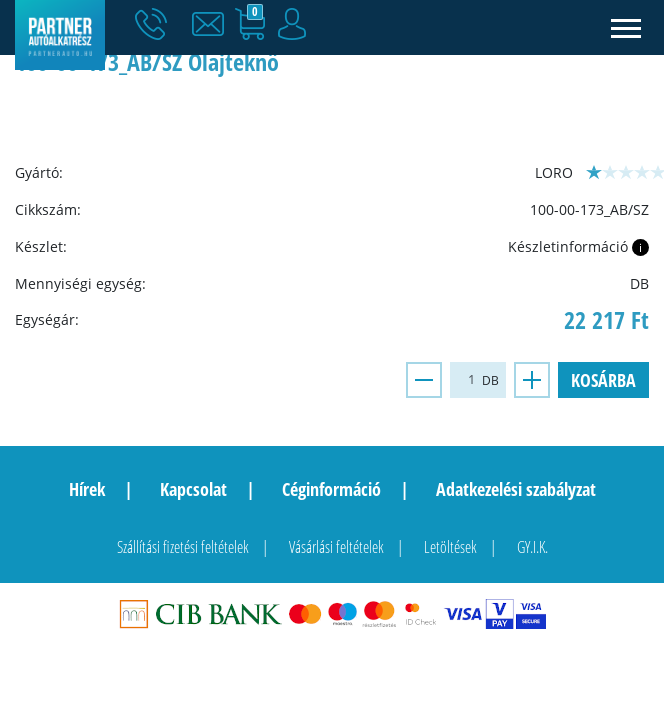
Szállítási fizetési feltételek (183, 547)
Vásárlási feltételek (336, 547)
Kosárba (603, 380)
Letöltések (450, 547)
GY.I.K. (532, 547)
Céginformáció (331, 489)
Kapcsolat (193, 489)
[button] (213, 25)
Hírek (87, 489)
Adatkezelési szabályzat (516, 489)
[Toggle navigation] (626, 27)
